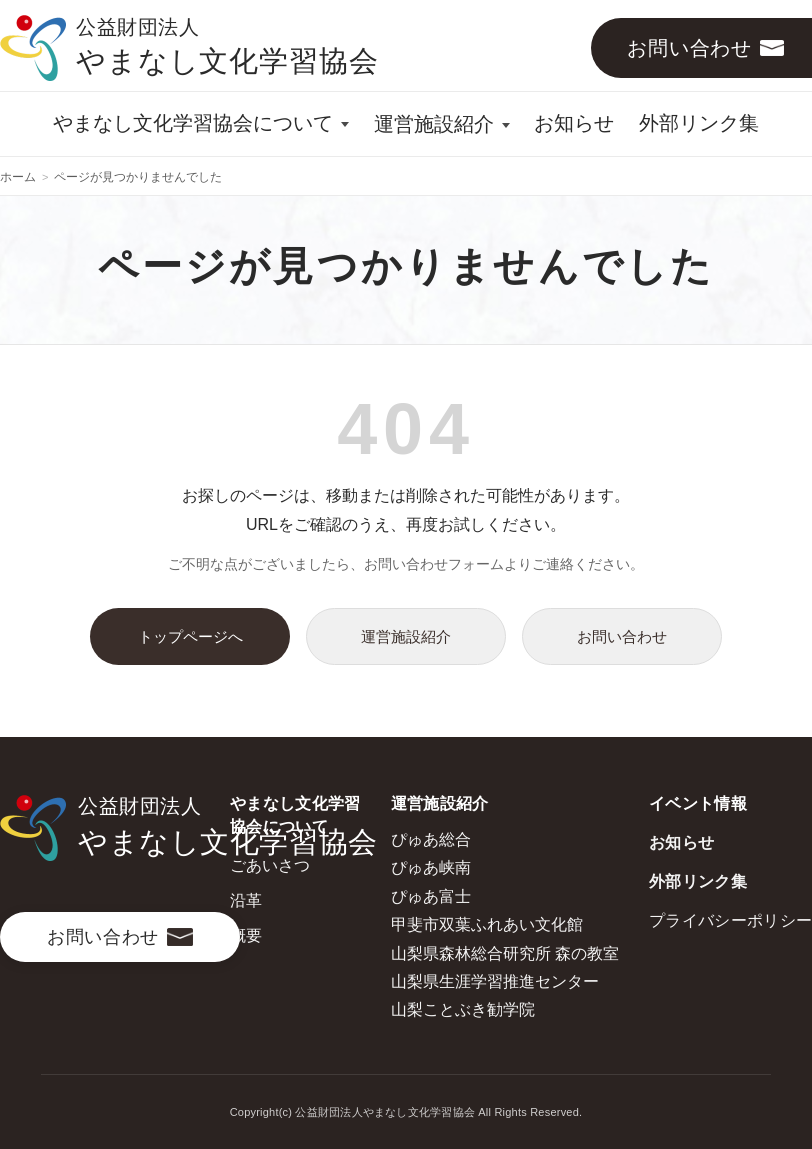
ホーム (18, 177)
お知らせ (574, 123)
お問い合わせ (622, 636)
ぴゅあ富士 (431, 896)
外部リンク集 (699, 123)
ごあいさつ (270, 865)
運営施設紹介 (434, 124)
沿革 (246, 900)
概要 (246, 935)
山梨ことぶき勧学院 (463, 1009)
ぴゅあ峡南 (431, 867)
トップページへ (190, 636)
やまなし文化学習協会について (193, 123)
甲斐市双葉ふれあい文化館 (487, 924)
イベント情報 (698, 803)
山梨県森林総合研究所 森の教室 (505, 953)
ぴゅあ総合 (431, 839)
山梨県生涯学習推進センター (495, 981)
